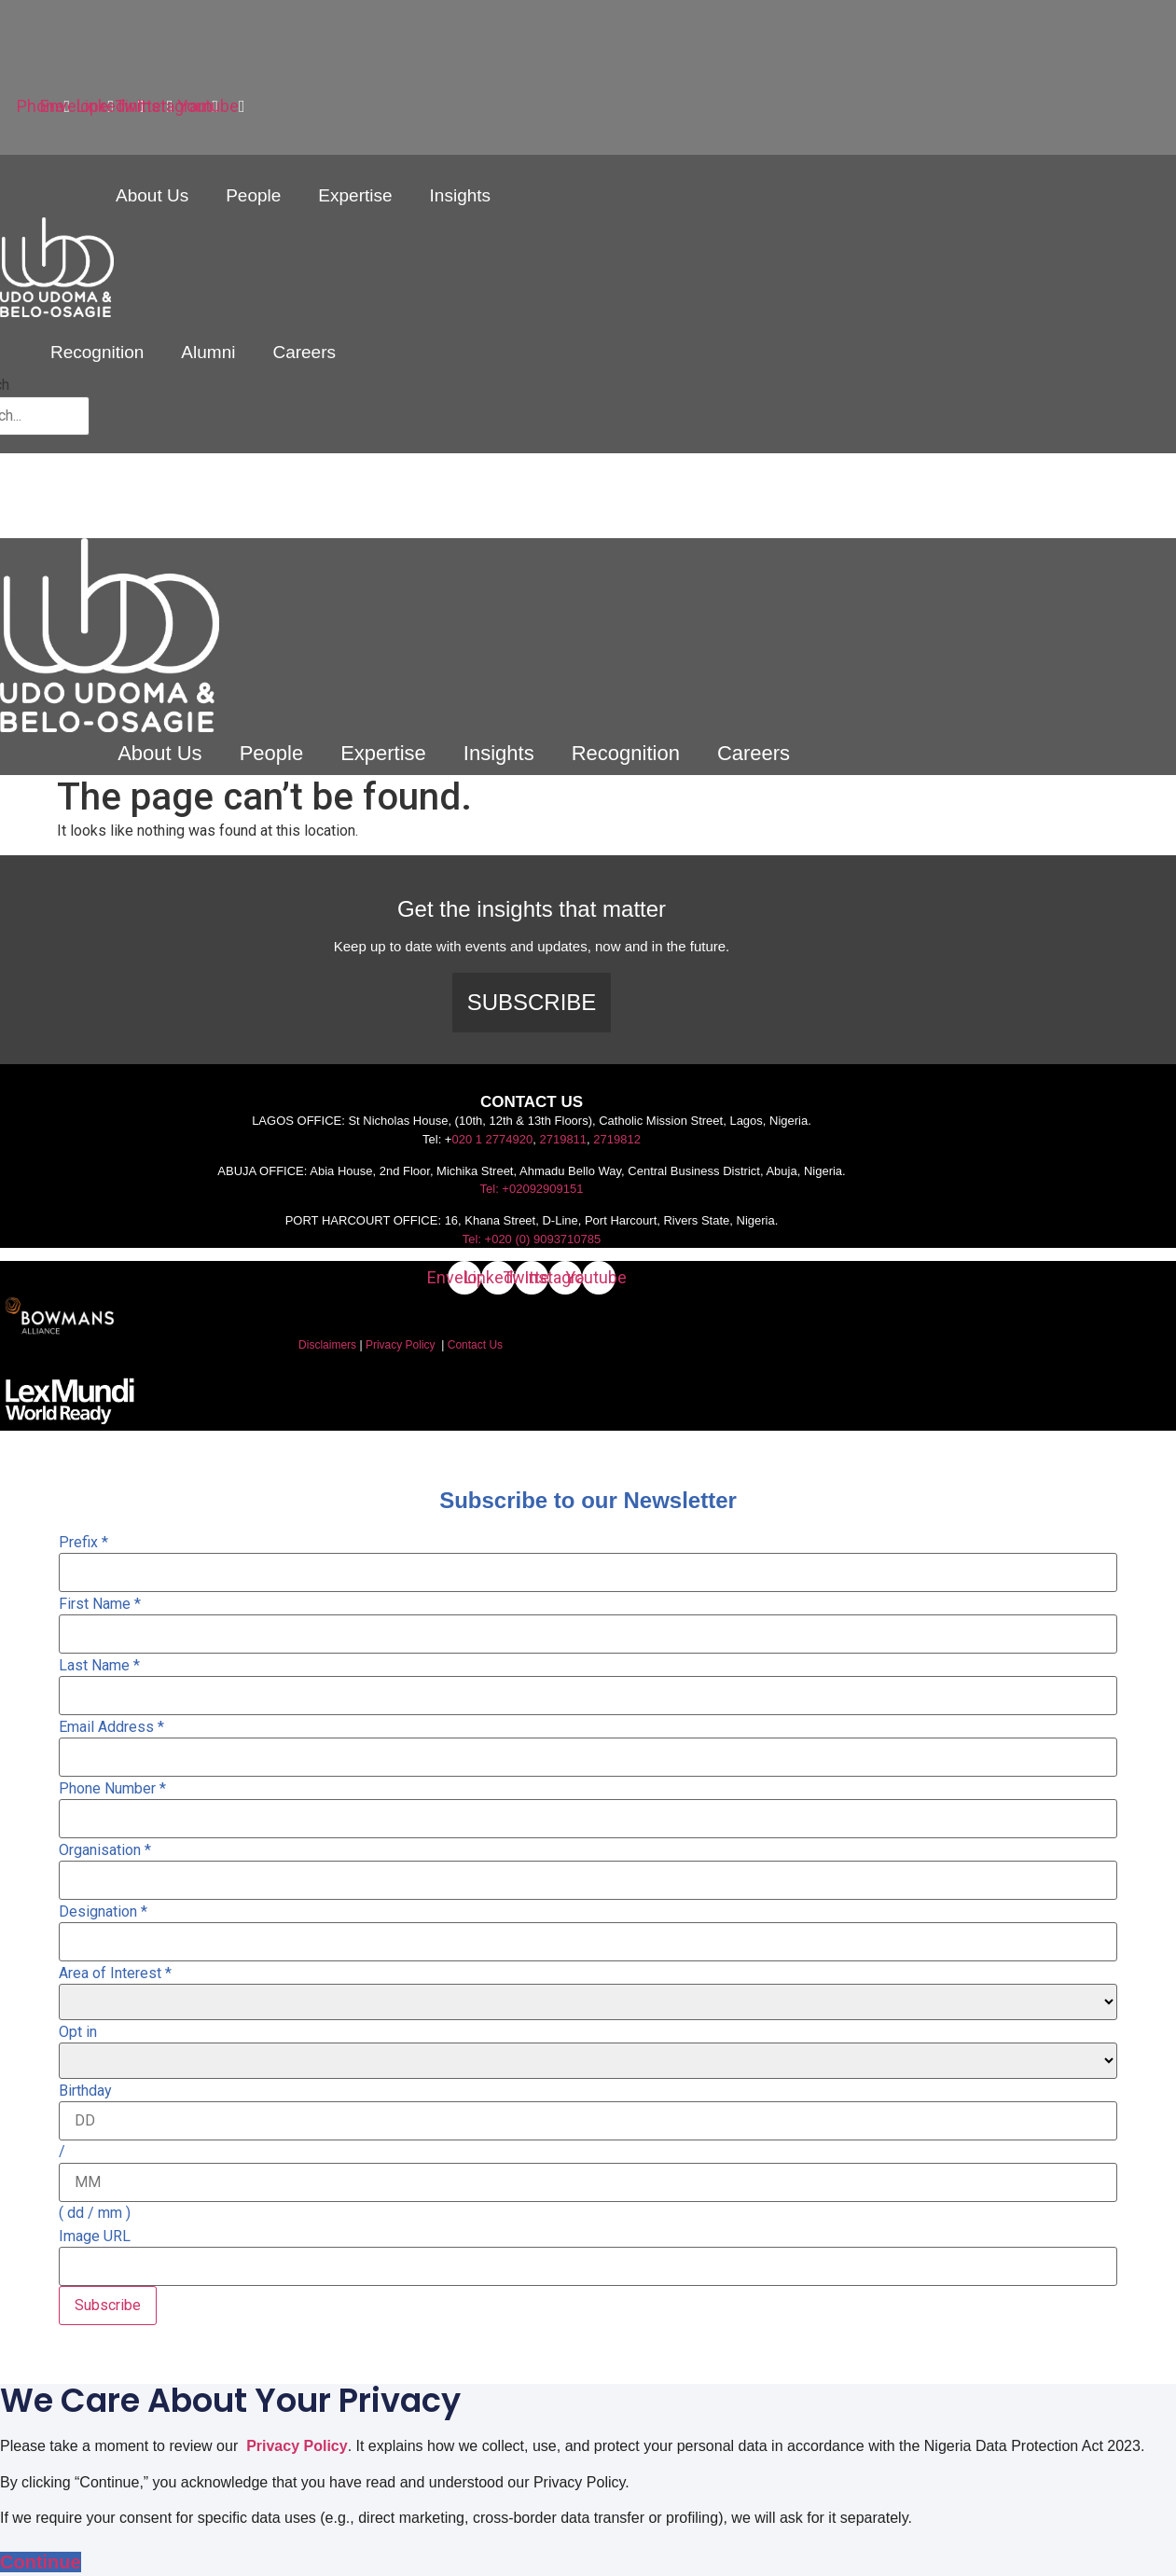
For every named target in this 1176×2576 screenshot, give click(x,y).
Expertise (355, 195)
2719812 (617, 1139)
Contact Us (475, 1344)
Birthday (85, 2091)
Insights (460, 195)
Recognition (97, 352)
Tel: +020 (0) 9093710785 (532, 1239)
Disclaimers (327, 1344)
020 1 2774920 (492, 1139)
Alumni (208, 352)
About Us (152, 195)
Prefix (83, 1542)
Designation (103, 1911)
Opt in (78, 2032)
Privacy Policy (401, 1344)
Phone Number (112, 1788)
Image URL (95, 2236)
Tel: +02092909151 (532, 1189)
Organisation (105, 1850)
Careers (304, 352)
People (253, 195)
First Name (100, 1604)
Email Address (111, 1727)
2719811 (563, 1139)
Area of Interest (115, 1973)
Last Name (99, 1665)
